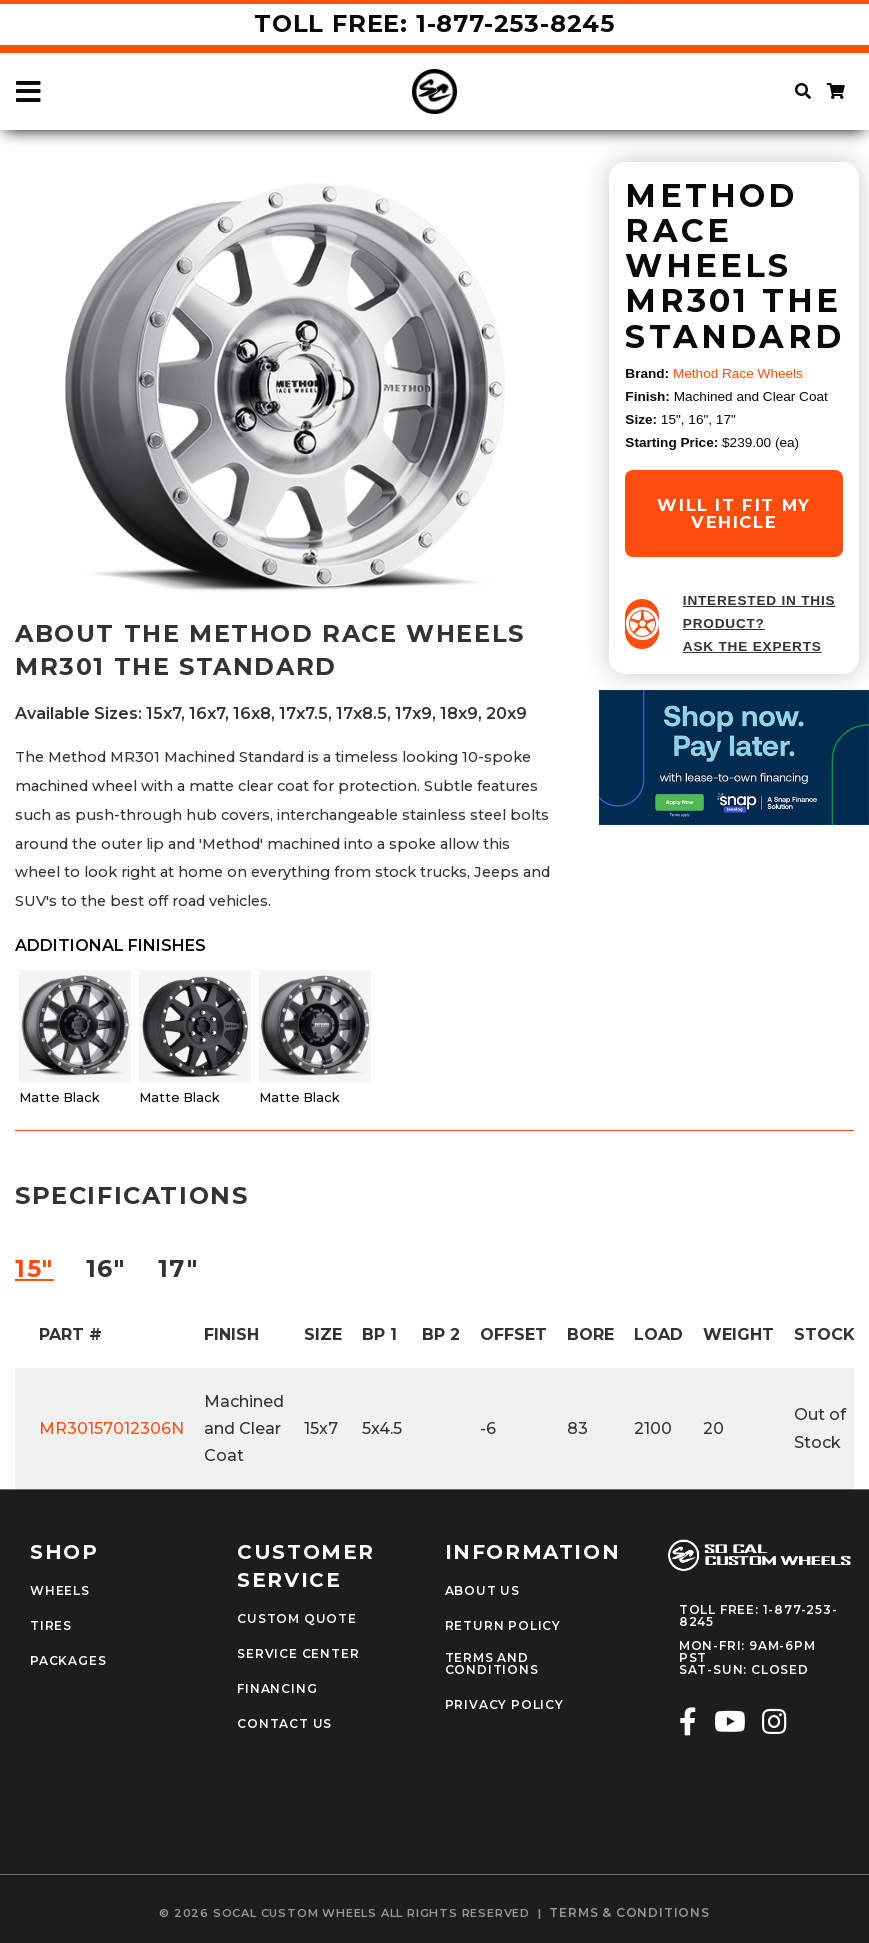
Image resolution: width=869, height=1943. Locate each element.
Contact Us (284, 1724)
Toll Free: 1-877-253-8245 (434, 23)
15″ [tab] (34, 1268)
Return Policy (503, 1626)
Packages (68, 1661)
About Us (482, 1591)
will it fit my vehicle (733, 513)
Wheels (60, 1591)
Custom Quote (297, 1619)
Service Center (298, 1654)
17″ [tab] (178, 1268)
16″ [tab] (106, 1268)
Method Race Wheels (738, 373)
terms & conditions (629, 1913)
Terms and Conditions (492, 1664)
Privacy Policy (504, 1705)
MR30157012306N (111, 1428)
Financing (277, 1689)
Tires (51, 1626)
